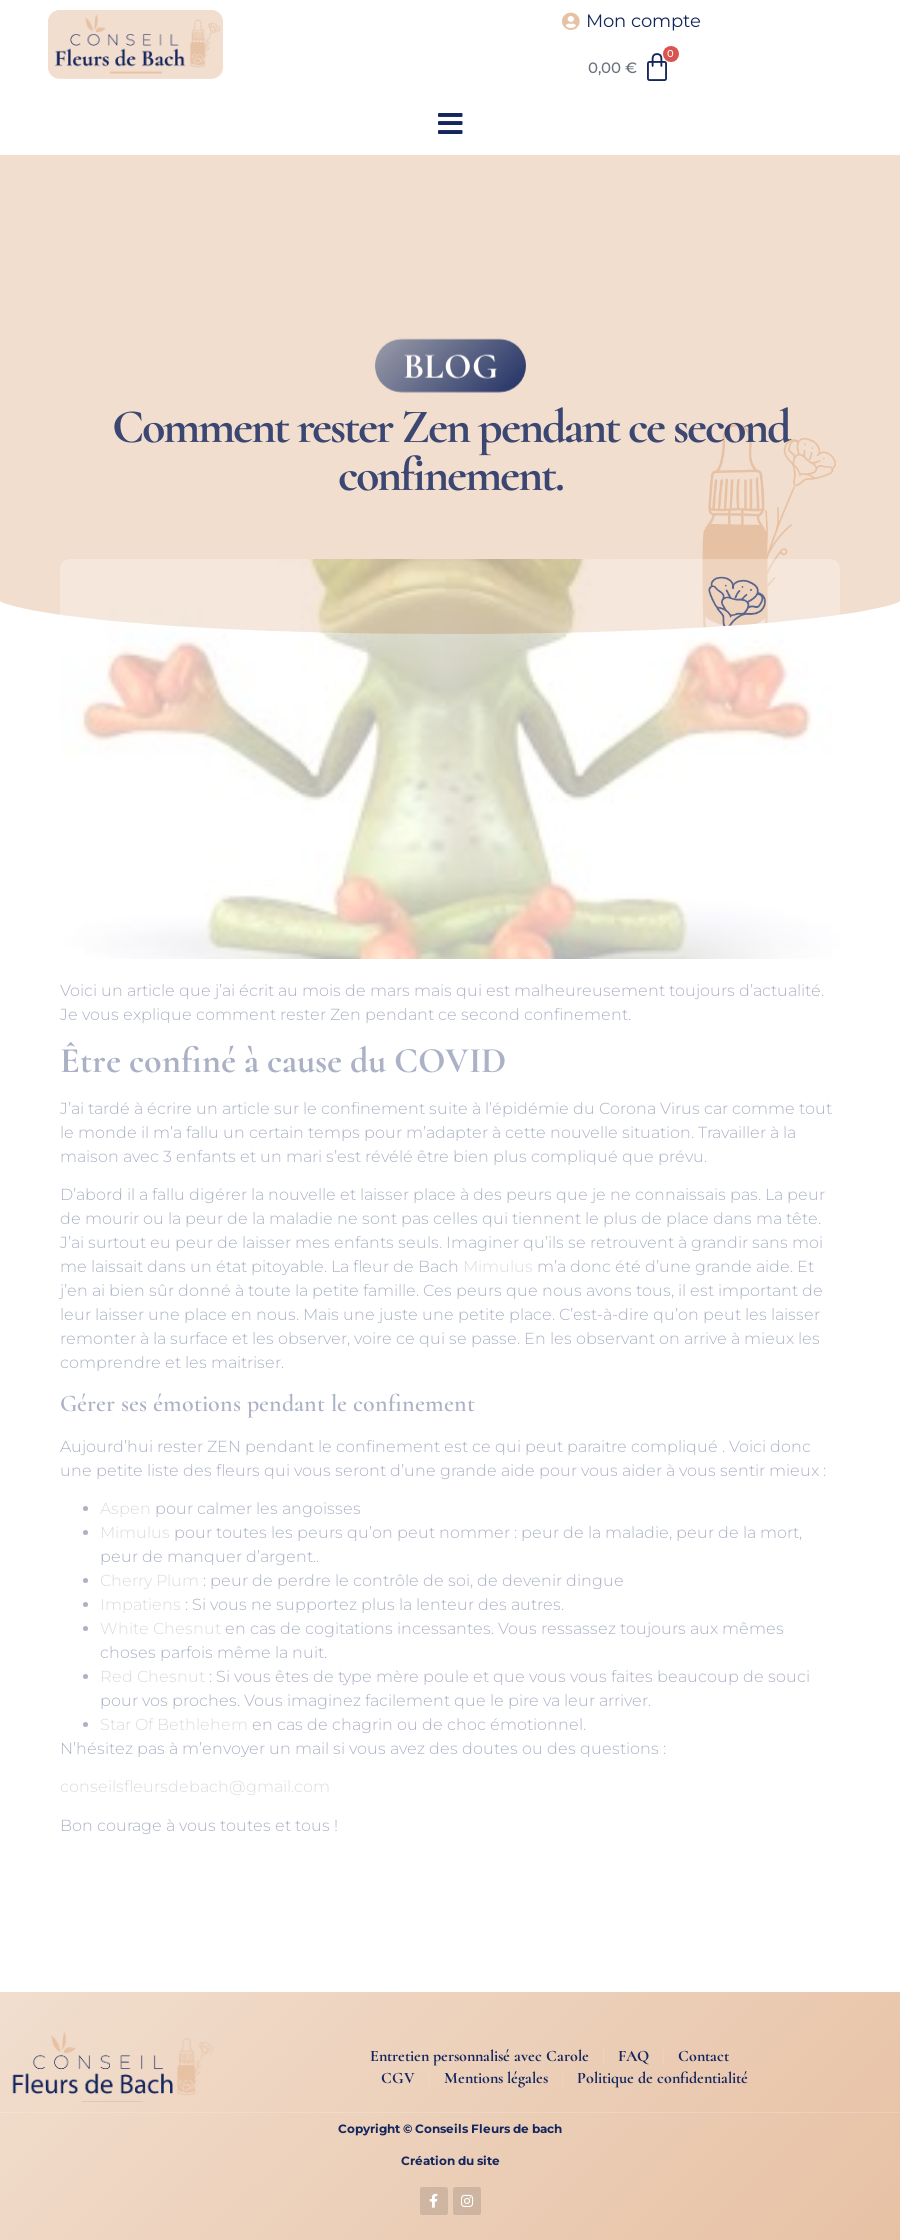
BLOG (450, 371)
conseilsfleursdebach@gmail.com (195, 1786)
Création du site (450, 2160)
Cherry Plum (149, 1580)
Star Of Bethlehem (174, 1724)
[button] (450, 124)
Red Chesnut (152, 1676)
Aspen (125, 1508)
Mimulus (498, 1266)
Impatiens (140, 1604)
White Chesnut (160, 1628)
